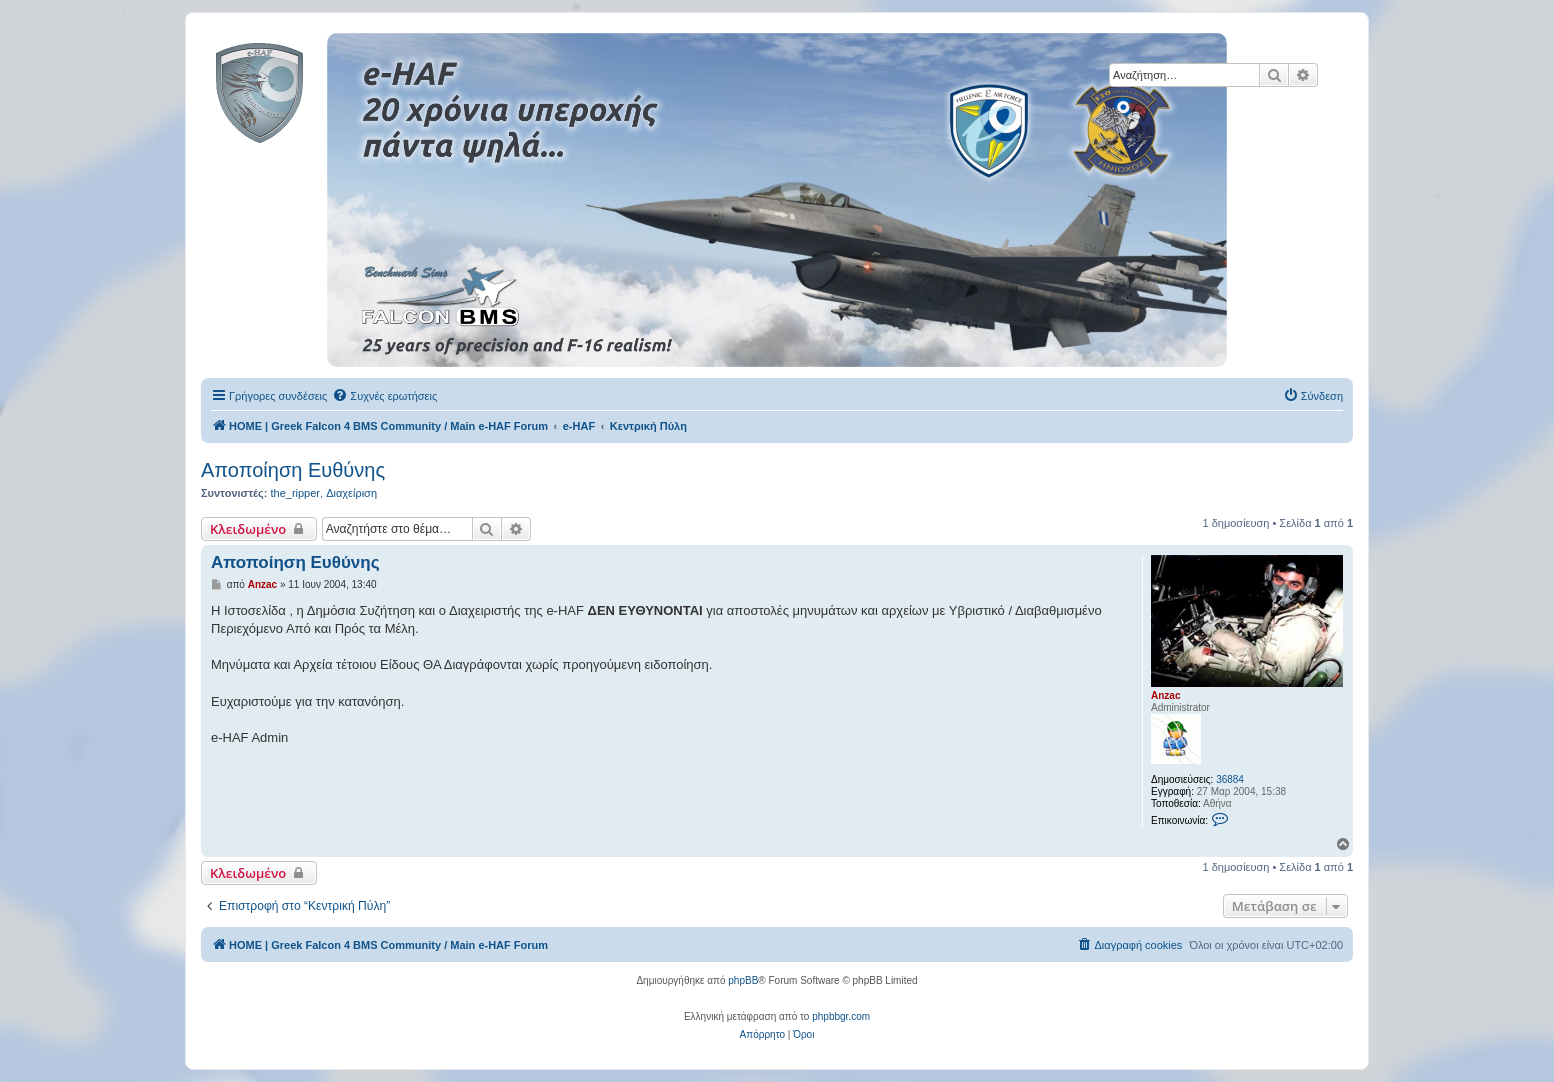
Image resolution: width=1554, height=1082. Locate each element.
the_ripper (295, 493)
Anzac (1165, 695)
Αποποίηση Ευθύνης (293, 470)
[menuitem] (384, 396)
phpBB (743, 980)
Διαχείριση (351, 493)
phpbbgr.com (841, 1016)
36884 (1230, 779)
